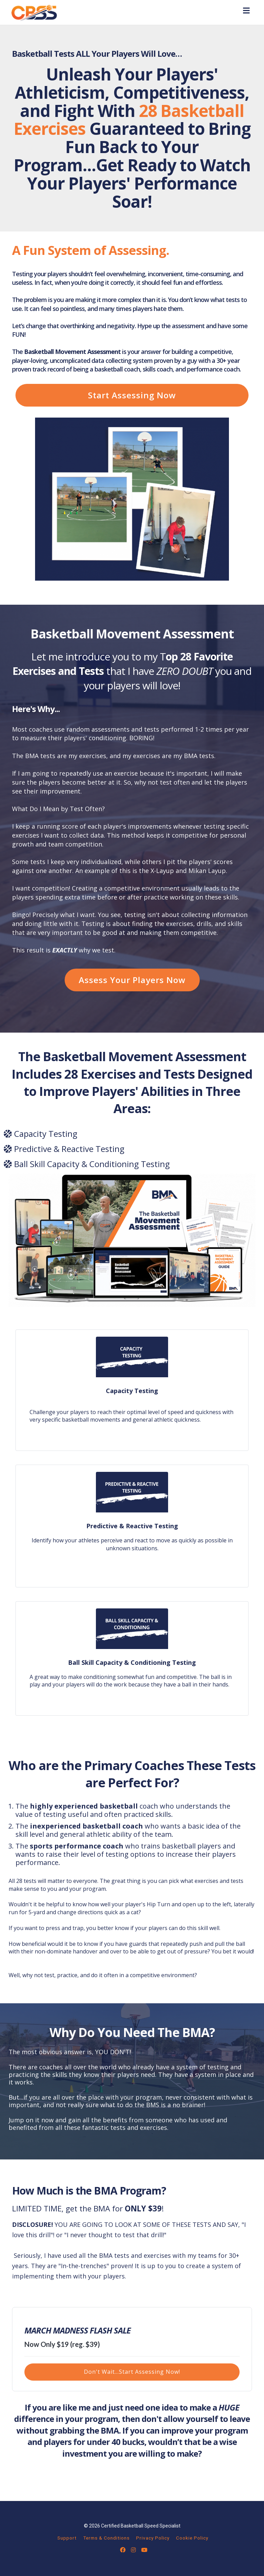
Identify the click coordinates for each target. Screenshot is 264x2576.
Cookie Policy (192, 2538)
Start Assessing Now (132, 395)
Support (67, 2538)
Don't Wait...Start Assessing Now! (132, 2371)
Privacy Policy (152, 2538)
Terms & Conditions (106, 2538)
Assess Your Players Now (132, 979)
